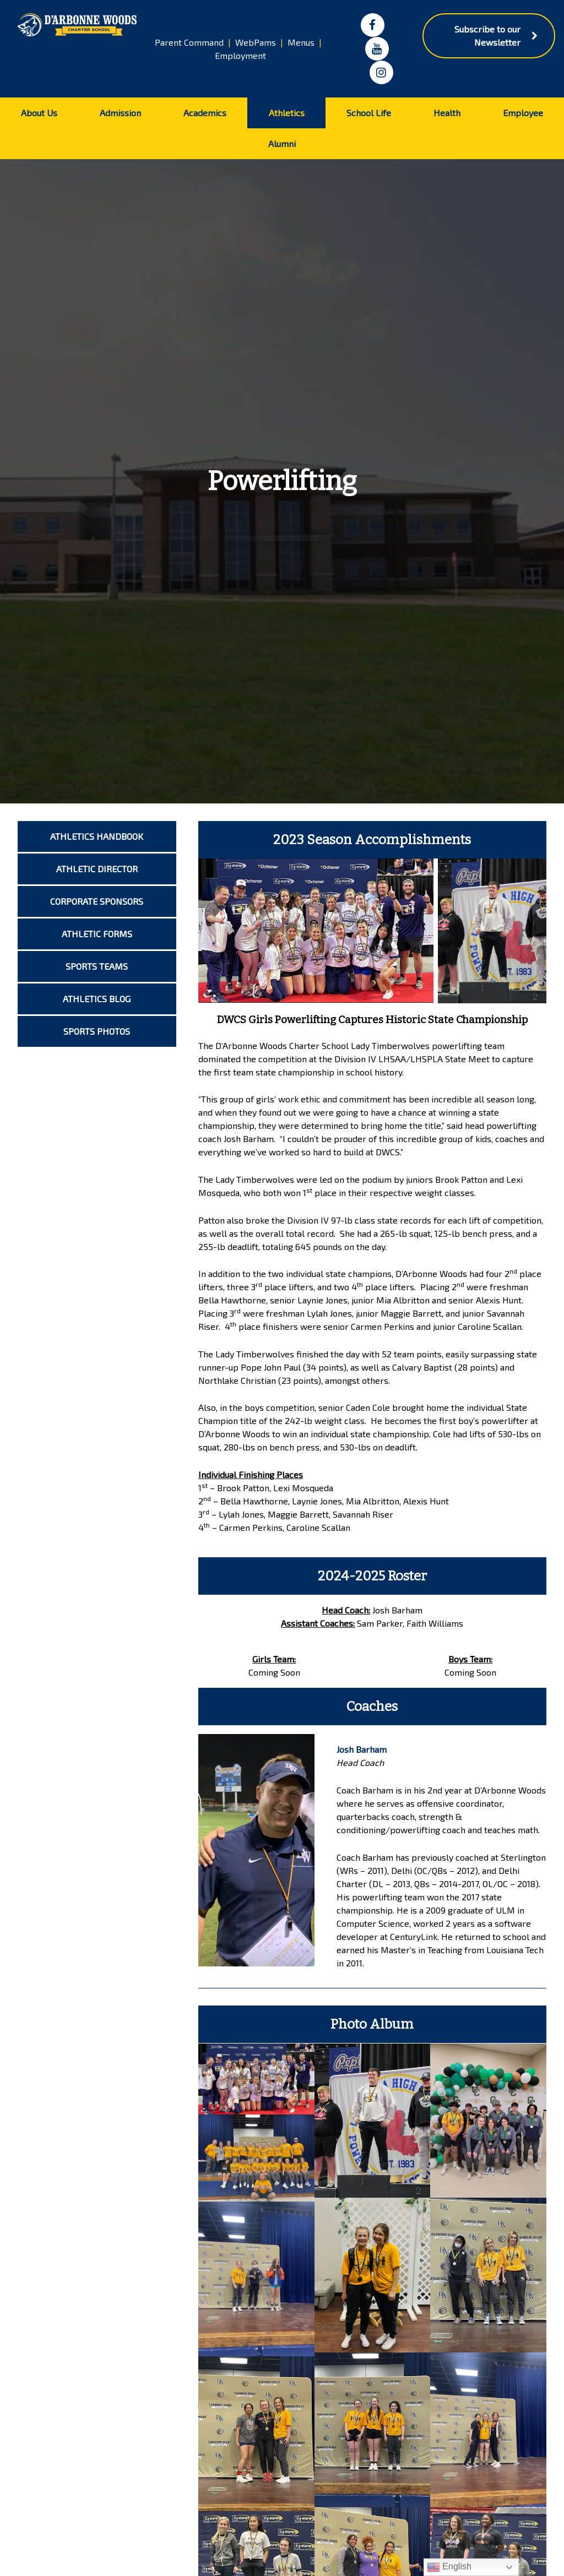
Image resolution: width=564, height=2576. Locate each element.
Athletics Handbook (96, 836)
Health (446, 112)
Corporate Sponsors (96, 901)
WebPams (255, 42)
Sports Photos (96, 1031)
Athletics (287, 112)
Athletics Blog (97, 998)
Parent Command (189, 42)
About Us (39, 112)
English (449, 2567)
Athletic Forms (97, 933)
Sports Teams (97, 966)
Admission (120, 112)
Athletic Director (97, 868)
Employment (240, 55)
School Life (368, 112)
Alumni (282, 143)
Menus (301, 42)
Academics (204, 112)
